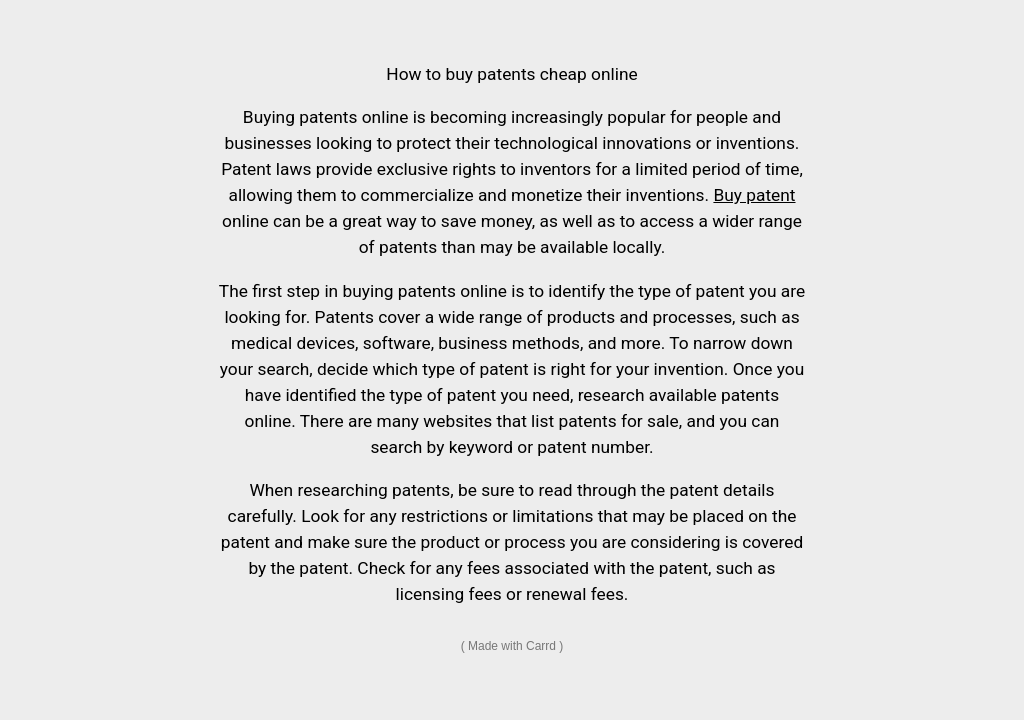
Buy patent (754, 195)
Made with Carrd (512, 646)
